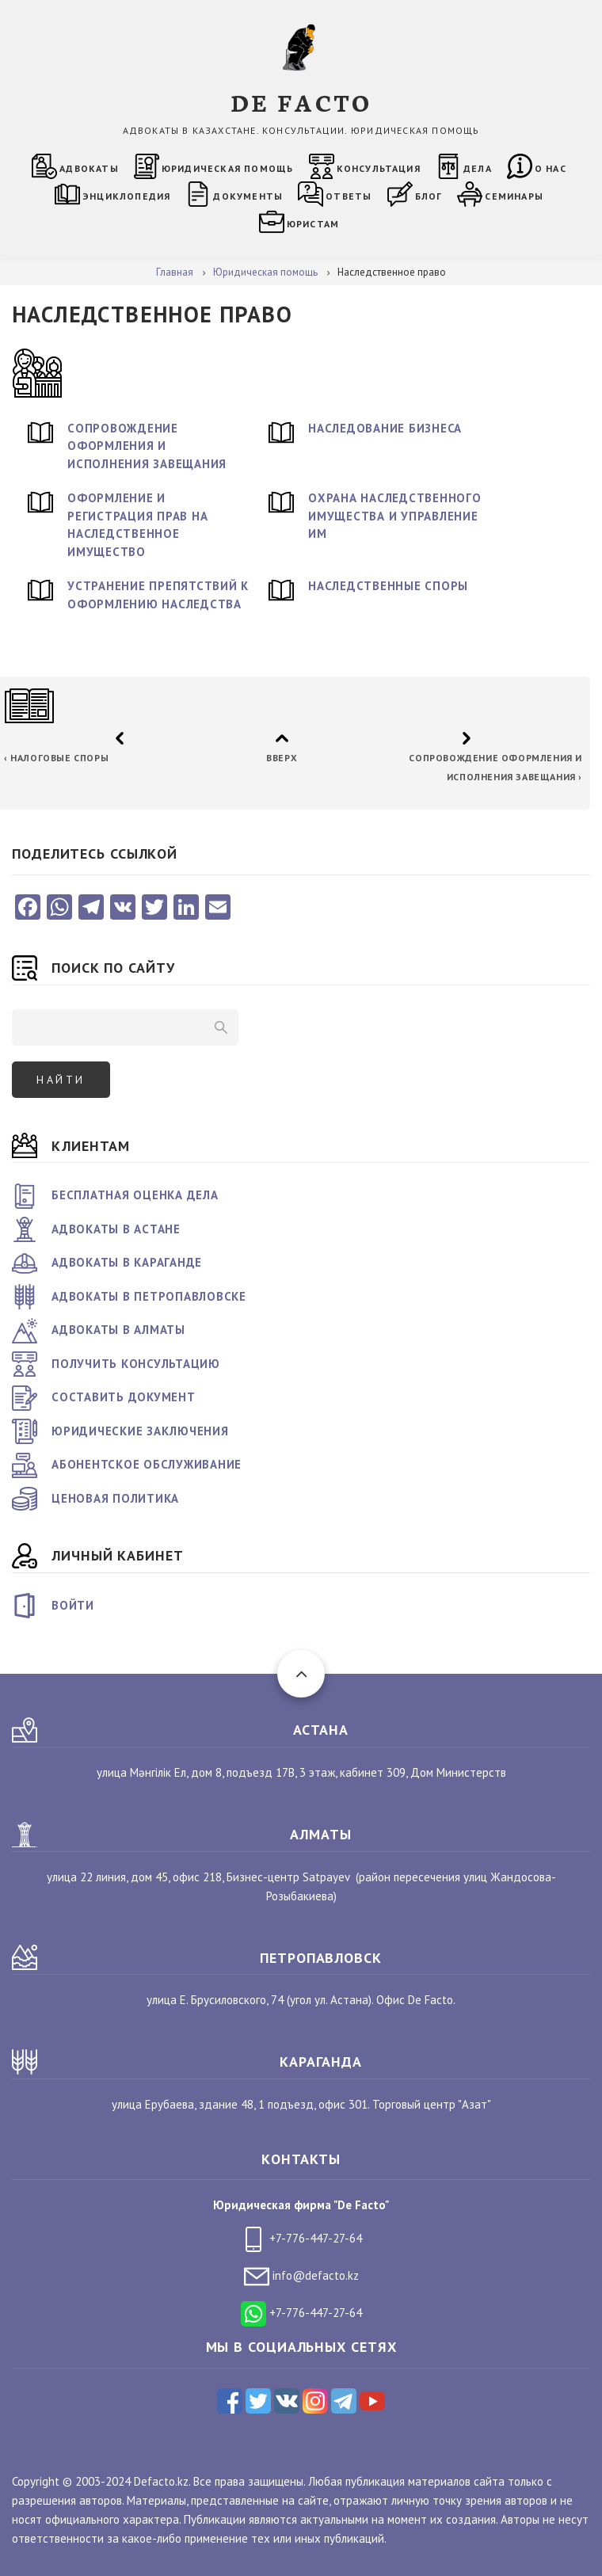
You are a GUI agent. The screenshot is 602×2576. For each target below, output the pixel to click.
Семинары (514, 196)
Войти (72, 1605)
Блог (429, 196)
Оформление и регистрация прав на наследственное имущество (137, 524)
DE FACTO (301, 102)
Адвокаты (89, 168)
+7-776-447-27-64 (301, 2238)
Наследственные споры (388, 585)
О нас (550, 168)
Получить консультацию (135, 1363)
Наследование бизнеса (385, 428)
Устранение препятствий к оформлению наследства (158, 595)
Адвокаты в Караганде (126, 1262)
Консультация (379, 168)
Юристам (313, 224)
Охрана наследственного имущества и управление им (395, 515)
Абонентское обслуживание (146, 1464)
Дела (477, 168)
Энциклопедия (126, 196)
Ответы (348, 196)
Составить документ (123, 1396)
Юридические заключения (140, 1431)
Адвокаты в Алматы (118, 1329)
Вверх (281, 758)
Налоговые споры (56, 758)
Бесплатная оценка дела (135, 1194)
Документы (248, 196)
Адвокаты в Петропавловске (148, 1296)
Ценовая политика (115, 1498)
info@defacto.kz (301, 2275)
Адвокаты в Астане (116, 1229)
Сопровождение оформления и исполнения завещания (147, 446)
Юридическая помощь (228, 168)
